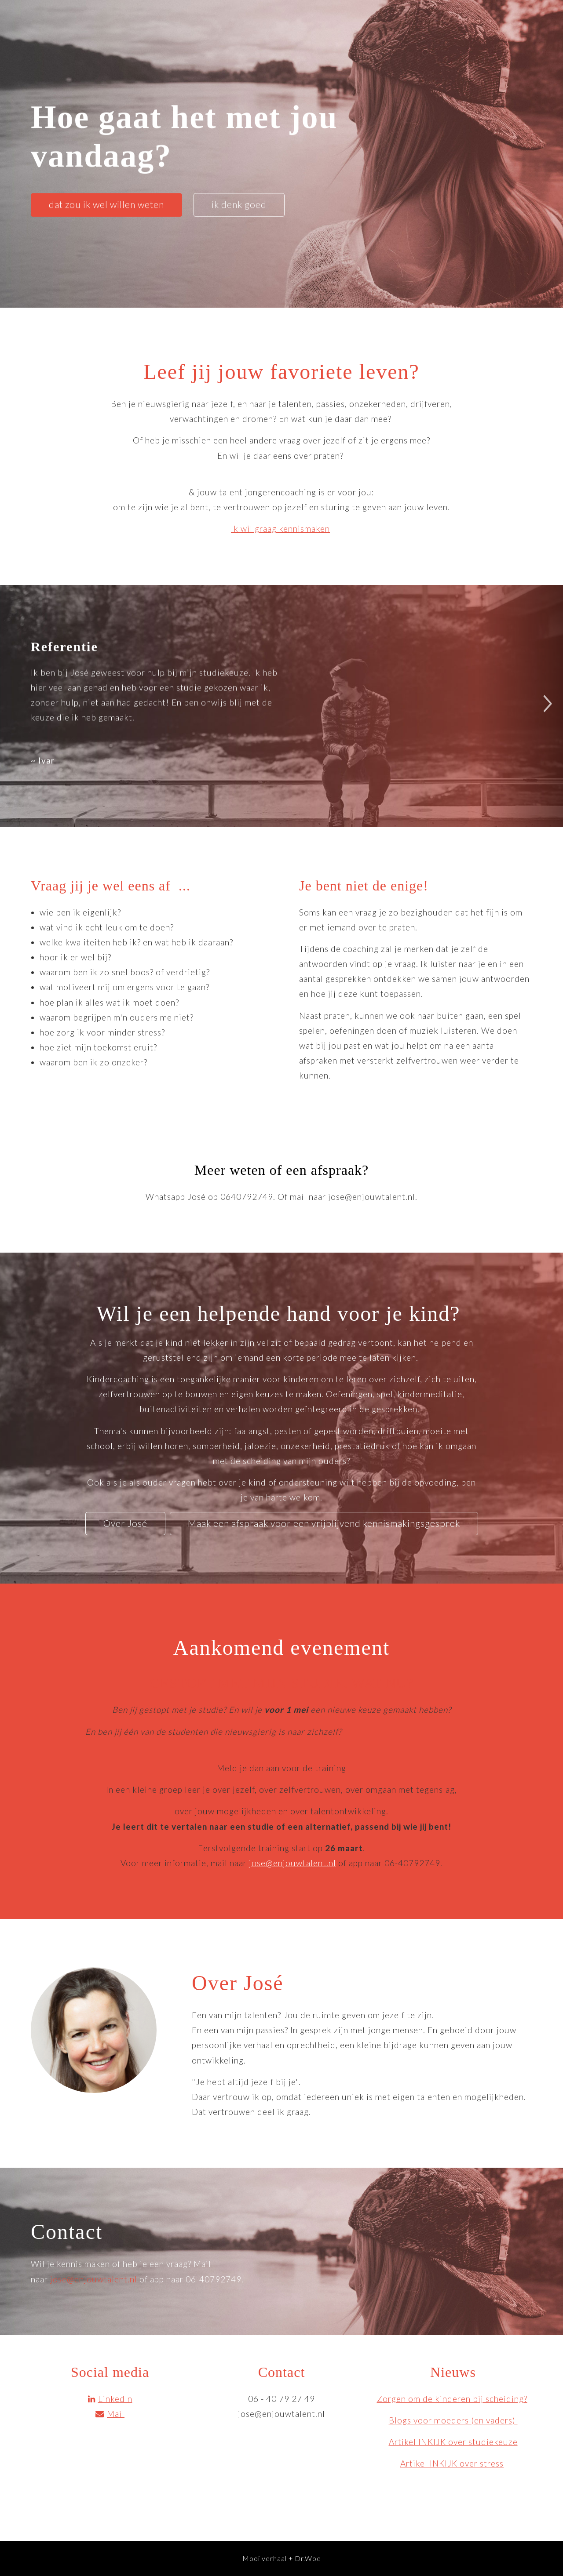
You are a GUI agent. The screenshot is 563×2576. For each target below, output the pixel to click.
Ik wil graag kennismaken (280, 528)
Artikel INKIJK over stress (452, 2463)
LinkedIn (110, 2399)
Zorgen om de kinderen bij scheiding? (452, 2399)
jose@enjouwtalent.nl (292, 1863)
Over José (125, 1523)
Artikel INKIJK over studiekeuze (453, 2442)
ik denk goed (239, 204)
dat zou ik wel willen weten (106, 204)
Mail (109, 2414)
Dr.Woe (308, 2558)
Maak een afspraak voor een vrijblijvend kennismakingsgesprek (324, 1523)
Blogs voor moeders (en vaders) (453, 2420)
